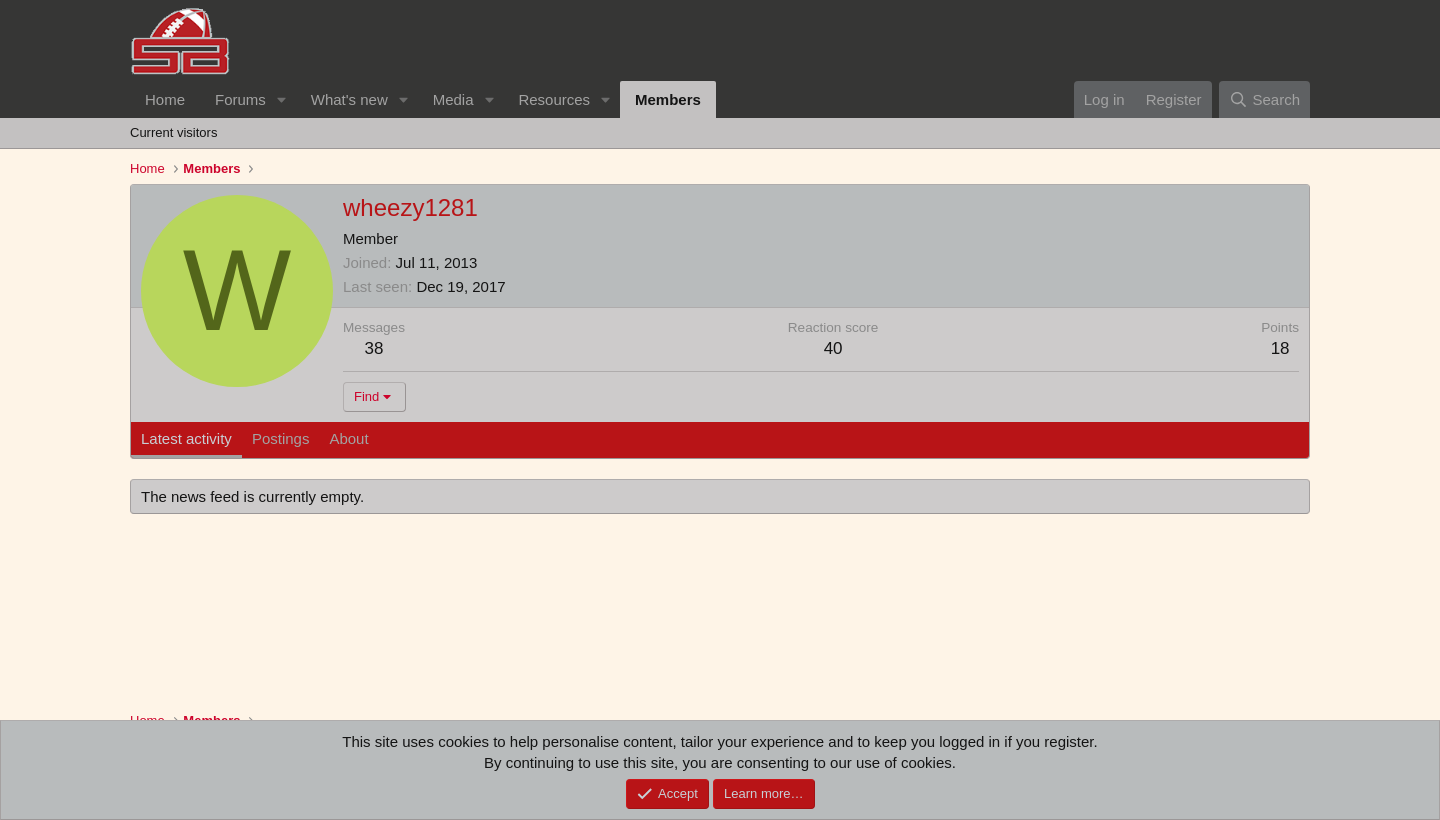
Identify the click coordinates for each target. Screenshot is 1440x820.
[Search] (1264, 99)
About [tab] (348, 438)
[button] (282, 99)
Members (668, 99)
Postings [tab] (281, 438)
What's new (349, 99)
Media (453, 99)
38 (374, 348)
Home (165, 99)
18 (1280, 348)
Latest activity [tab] (186, 438)
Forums (240, 99)
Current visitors (173, 132)
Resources (554, 99)
